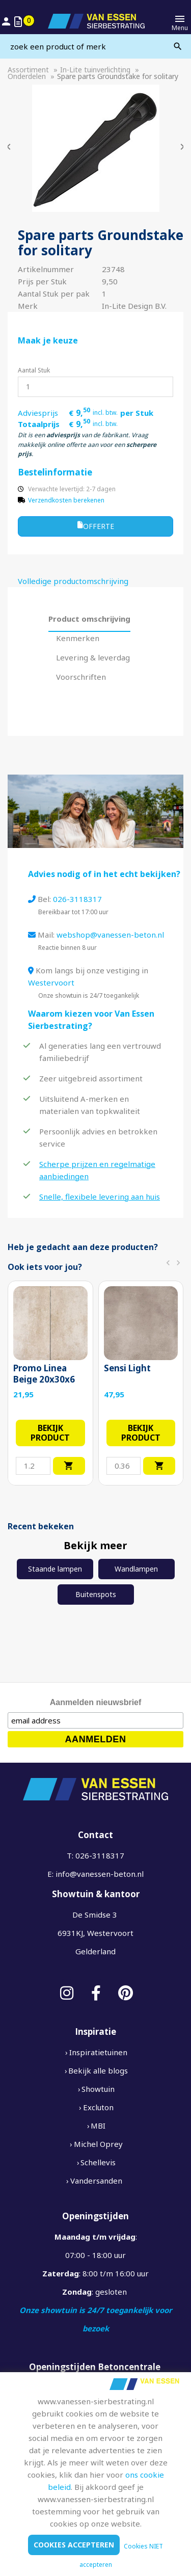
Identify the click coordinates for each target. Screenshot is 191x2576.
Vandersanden (96, 2180)
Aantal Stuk (34, 370)
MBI (98, 2125)
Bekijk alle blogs (98, 2070)
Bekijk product (50, 1432)
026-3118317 (77, 899)
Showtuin (98, 2089)
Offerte (95, 525)
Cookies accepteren (74, 2545)
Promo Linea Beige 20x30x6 (44, 1374)
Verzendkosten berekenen (66, 500)
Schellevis (98, 2162)
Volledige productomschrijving (73, 581)
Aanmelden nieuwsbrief (96, 1702)
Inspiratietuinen (98, 2052)
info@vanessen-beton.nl (100, 1874)
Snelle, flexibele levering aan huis (99, 1196)
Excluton (98, 2107)
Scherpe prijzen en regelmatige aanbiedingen (97, 1170)
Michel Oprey (98, 2144)
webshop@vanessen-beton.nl (110, 935)
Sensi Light (127, 1368)
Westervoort (51, 982)
